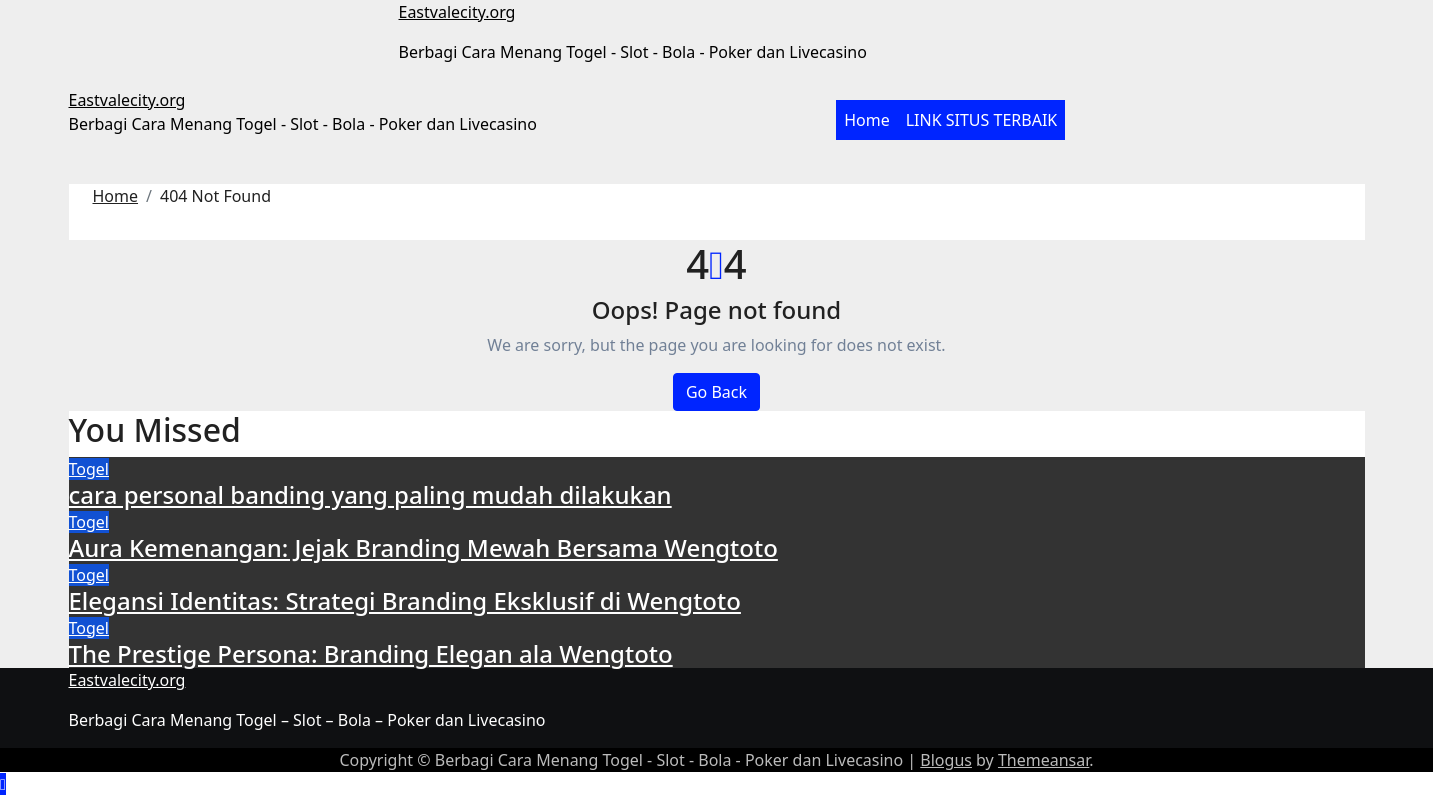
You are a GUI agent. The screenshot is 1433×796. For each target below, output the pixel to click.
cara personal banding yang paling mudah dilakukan (370, 494)
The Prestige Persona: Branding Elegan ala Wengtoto (371, 653)
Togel (89, 469)
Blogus (946, 760)
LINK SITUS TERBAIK (981, 120)
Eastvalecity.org (457, 12)
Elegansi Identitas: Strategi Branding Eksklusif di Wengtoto (405, 600)
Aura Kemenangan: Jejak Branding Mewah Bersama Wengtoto (423, 547)
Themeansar (1043, 760)
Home (867, 120)
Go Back (716, 392)
